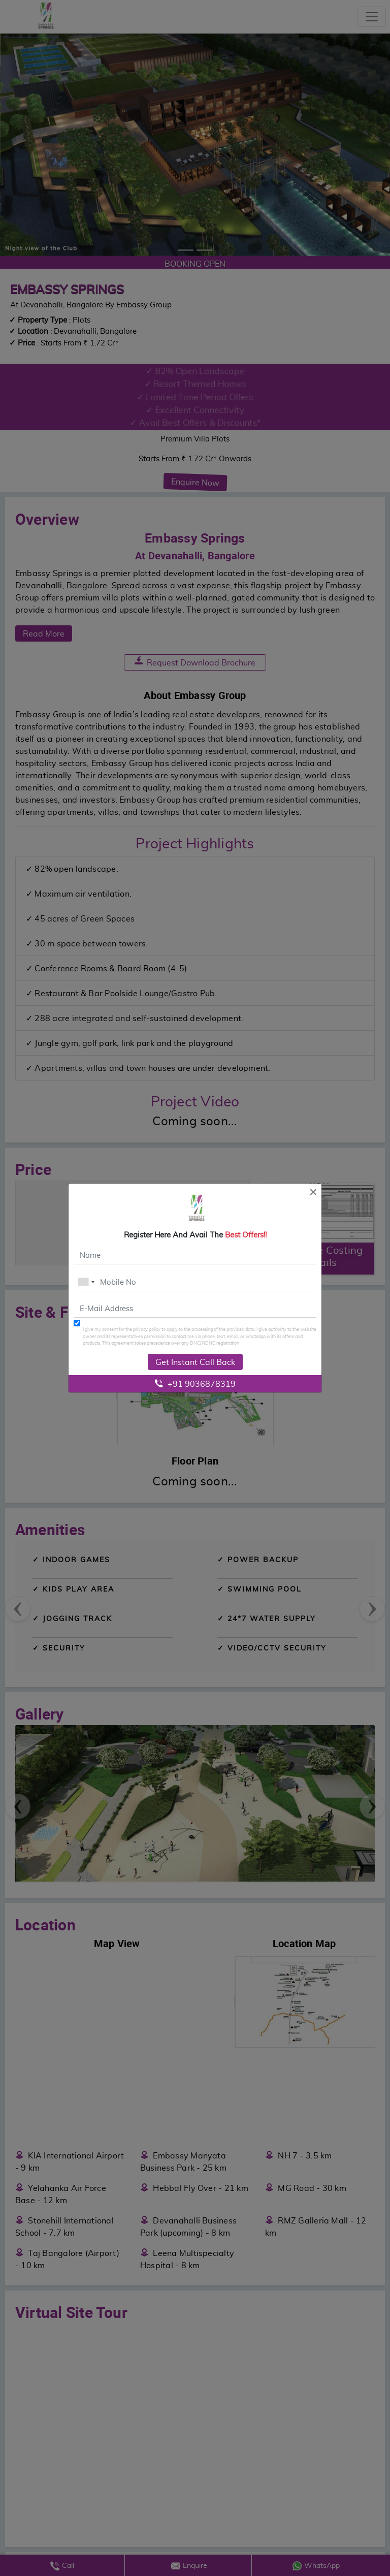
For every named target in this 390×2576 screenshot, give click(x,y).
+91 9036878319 (195, 1384)
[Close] (312, 1191)
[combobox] (86, 1282)
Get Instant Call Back (195, 1362)
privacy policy (146, 1329)
